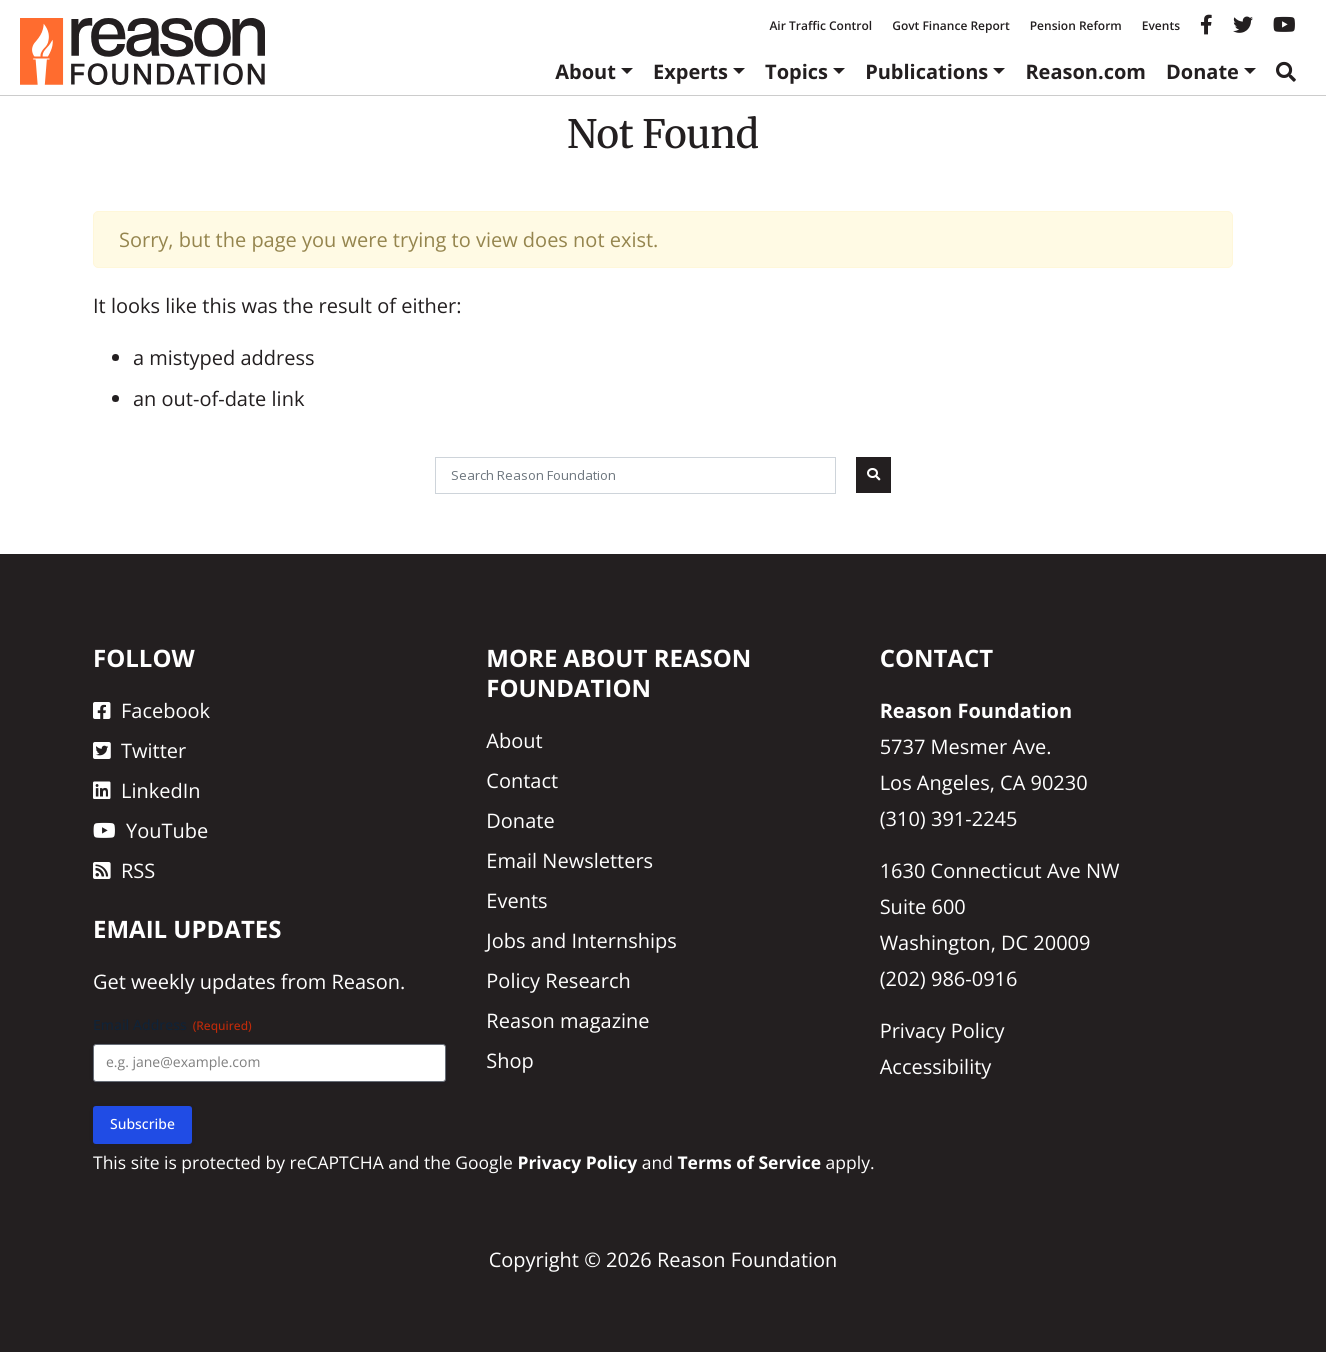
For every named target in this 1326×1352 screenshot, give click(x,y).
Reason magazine (567, 1020)
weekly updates (203, 981)
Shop (510, 1060)
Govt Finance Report (951, 25)
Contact (522, 780)
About (585, 71)
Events (1161, 25)
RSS (124, 870)
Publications (926, 71)
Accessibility (936, 1066)
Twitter (139, 750)
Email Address (172, 1025)
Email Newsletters (569, 860)
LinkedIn (147, 790)
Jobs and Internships (581, 940)
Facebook (151, 710)
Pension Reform (1076, 25)
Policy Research (558, 980)
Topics (796, 71)
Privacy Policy (942, 1030)
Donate (1202, 71)
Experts (690, 71)
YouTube (150, 830)
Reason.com (1085, 71)
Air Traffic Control (820, 25)
